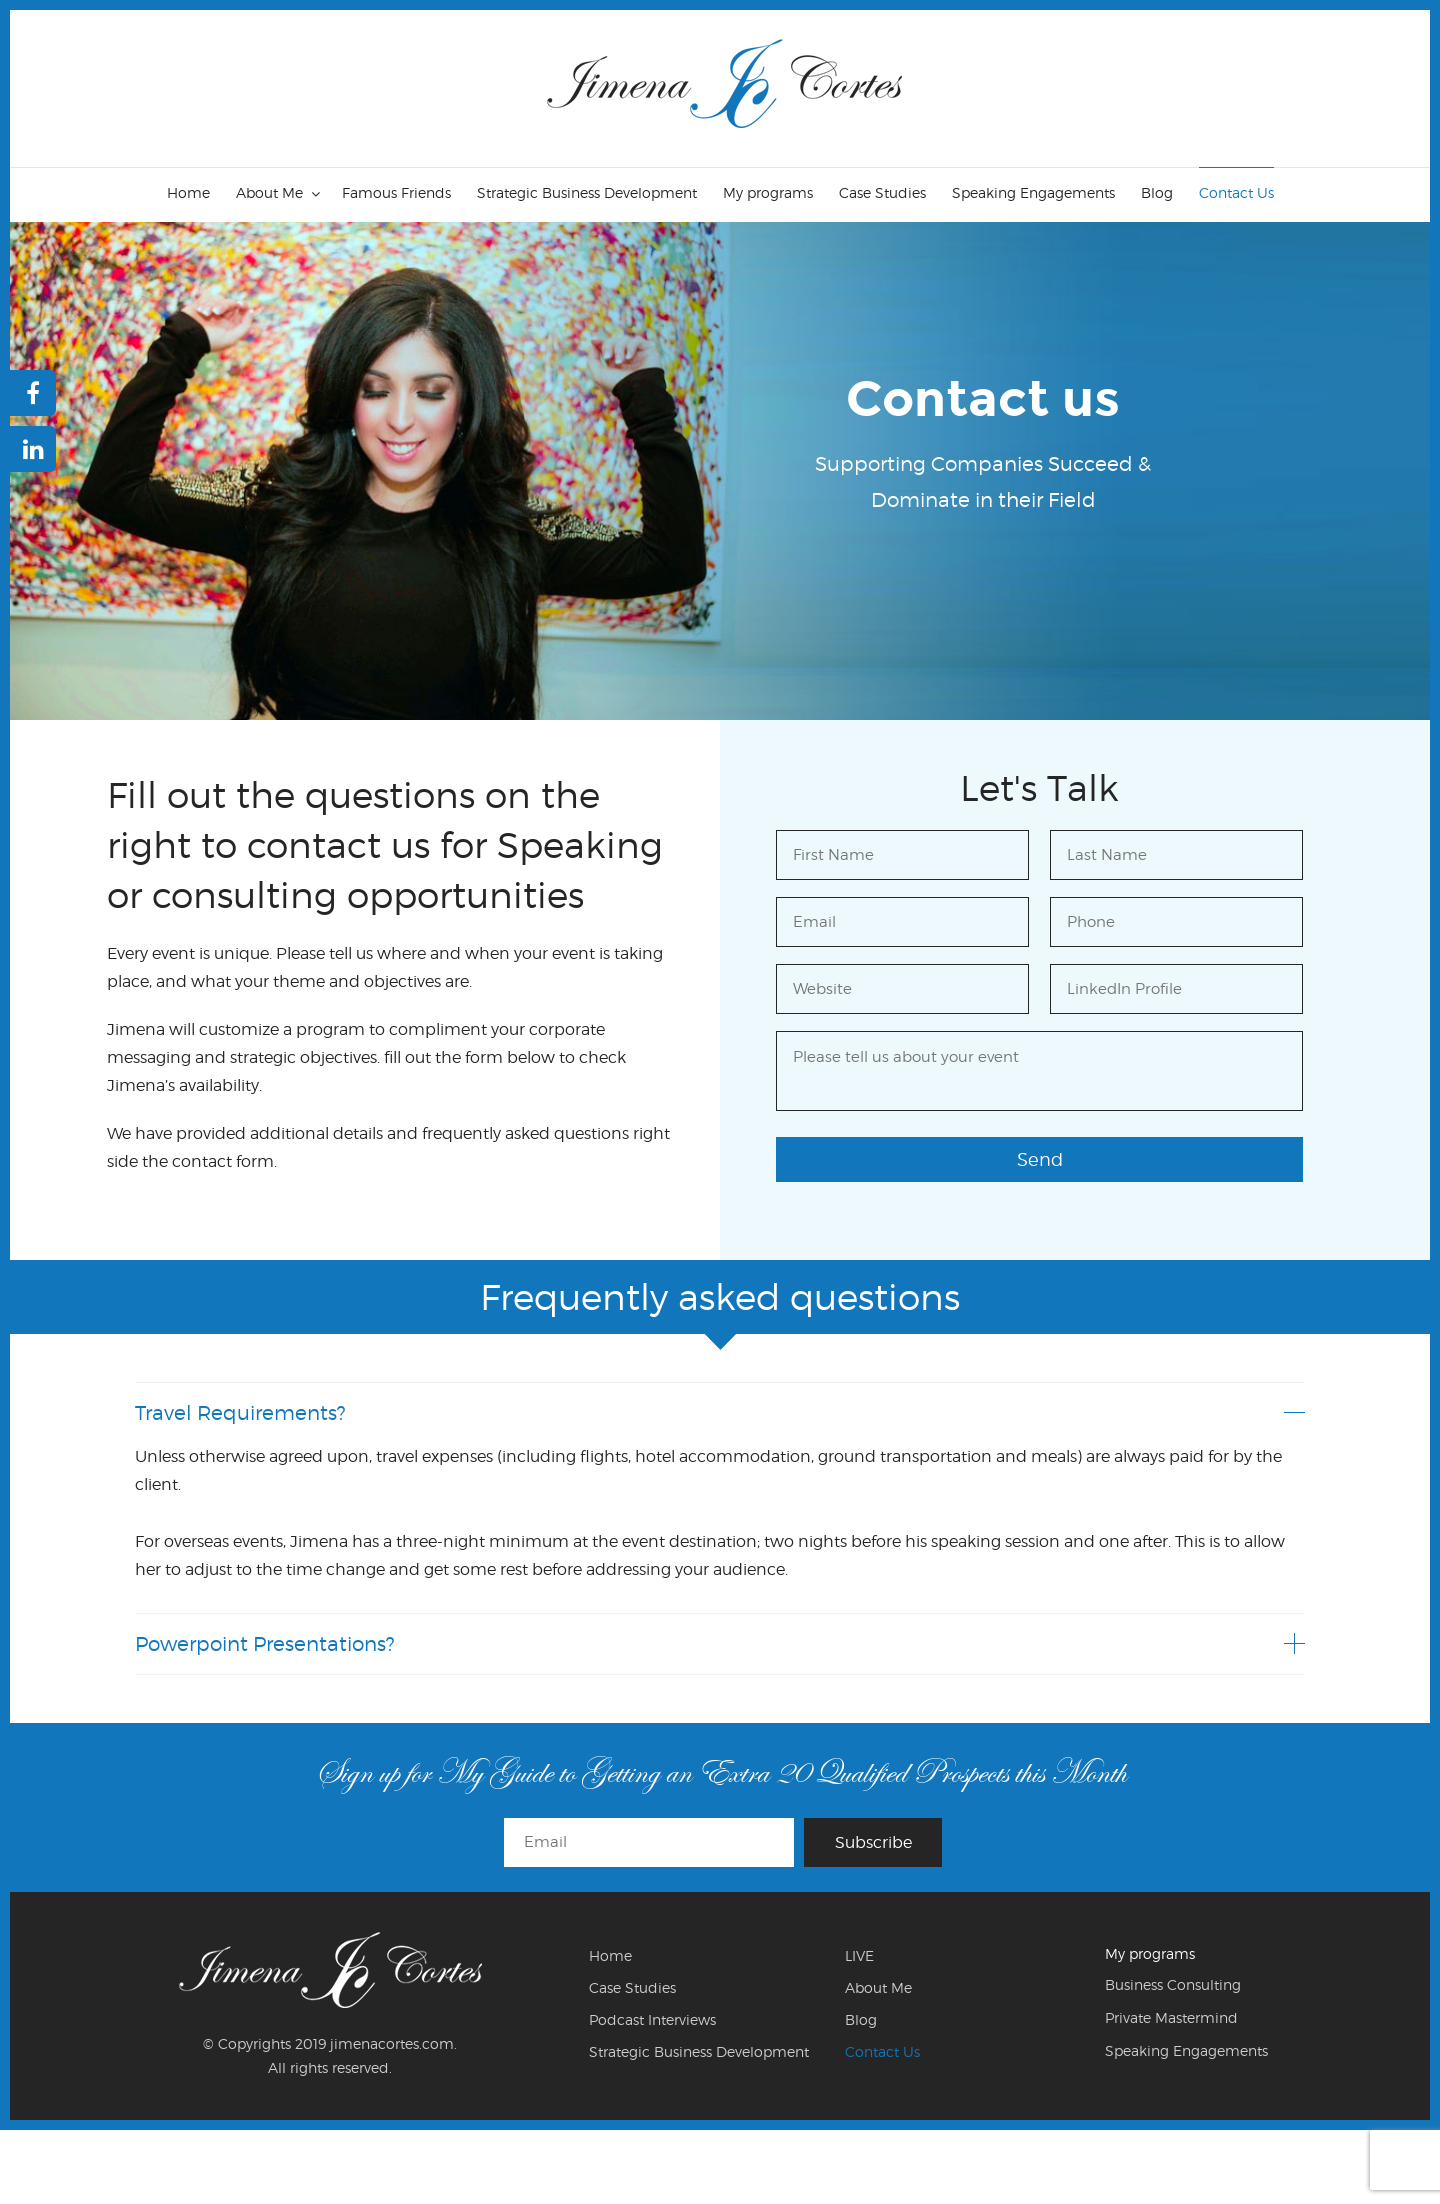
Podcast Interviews (652, 2019)
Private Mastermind (1171, 2017)
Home (188, 192)
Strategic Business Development (587, 192)
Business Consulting (1173, 1984)
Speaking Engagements (1033, 192)
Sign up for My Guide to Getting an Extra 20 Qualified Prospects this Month (720, 1772)
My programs (768, 192)
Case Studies (882, 192)
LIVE (859, 1955)
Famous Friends (396, 192)
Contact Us (1236, 192)
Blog (1157, 192)
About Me (269, 192)
